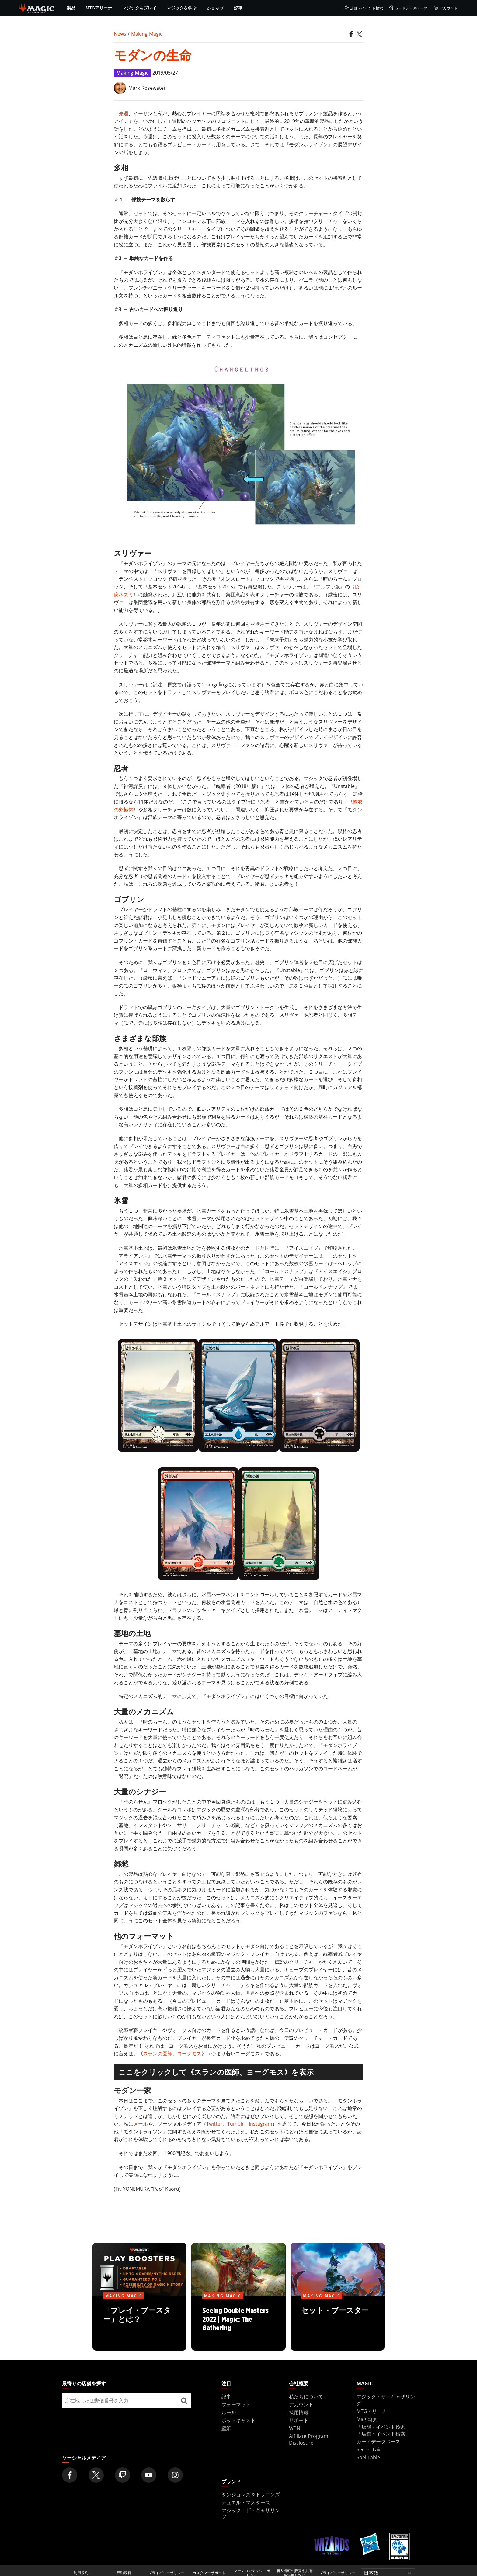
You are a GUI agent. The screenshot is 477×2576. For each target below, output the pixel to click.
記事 (238, 8)
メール (140, 2123)
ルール (228, 2412)
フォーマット (236, 2404)
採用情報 (298, 2412)
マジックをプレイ (139, 7)
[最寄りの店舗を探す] (184, 2400)
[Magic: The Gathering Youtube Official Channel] (148, 2475)
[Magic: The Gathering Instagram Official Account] (175, 2475)
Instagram (260, 2123)
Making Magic (146, 33)
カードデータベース (408, 8)
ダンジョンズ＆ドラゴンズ (250, 2494)
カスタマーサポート (209, 2573)
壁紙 (226, 2428)
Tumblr (235, 2123)
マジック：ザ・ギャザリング (250, 2513)
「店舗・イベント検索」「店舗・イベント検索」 (383, 2430)
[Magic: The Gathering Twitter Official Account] (96, 2475)
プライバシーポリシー (166, 2573)
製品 (71, 7)
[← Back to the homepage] (36, 7)
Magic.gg (367, 2419)
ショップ (215, 8)
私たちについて (306, 2396)
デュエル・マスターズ (245, 2502)
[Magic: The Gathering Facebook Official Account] (69, 2475)
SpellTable (368, 2457)
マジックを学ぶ (182, 7)
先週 (123, 113)
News (120, 33)
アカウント (445, 8)
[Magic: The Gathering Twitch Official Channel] (122, 2475)
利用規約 (81, 2573)
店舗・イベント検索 (363, 8)
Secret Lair (369, 2449)
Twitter (214, 2123)
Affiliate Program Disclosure (308, 2439)
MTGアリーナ (98, 7)
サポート (298, 2420)
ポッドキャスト (238, 2420)
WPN (294, 2428)
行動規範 (124, 2573)
